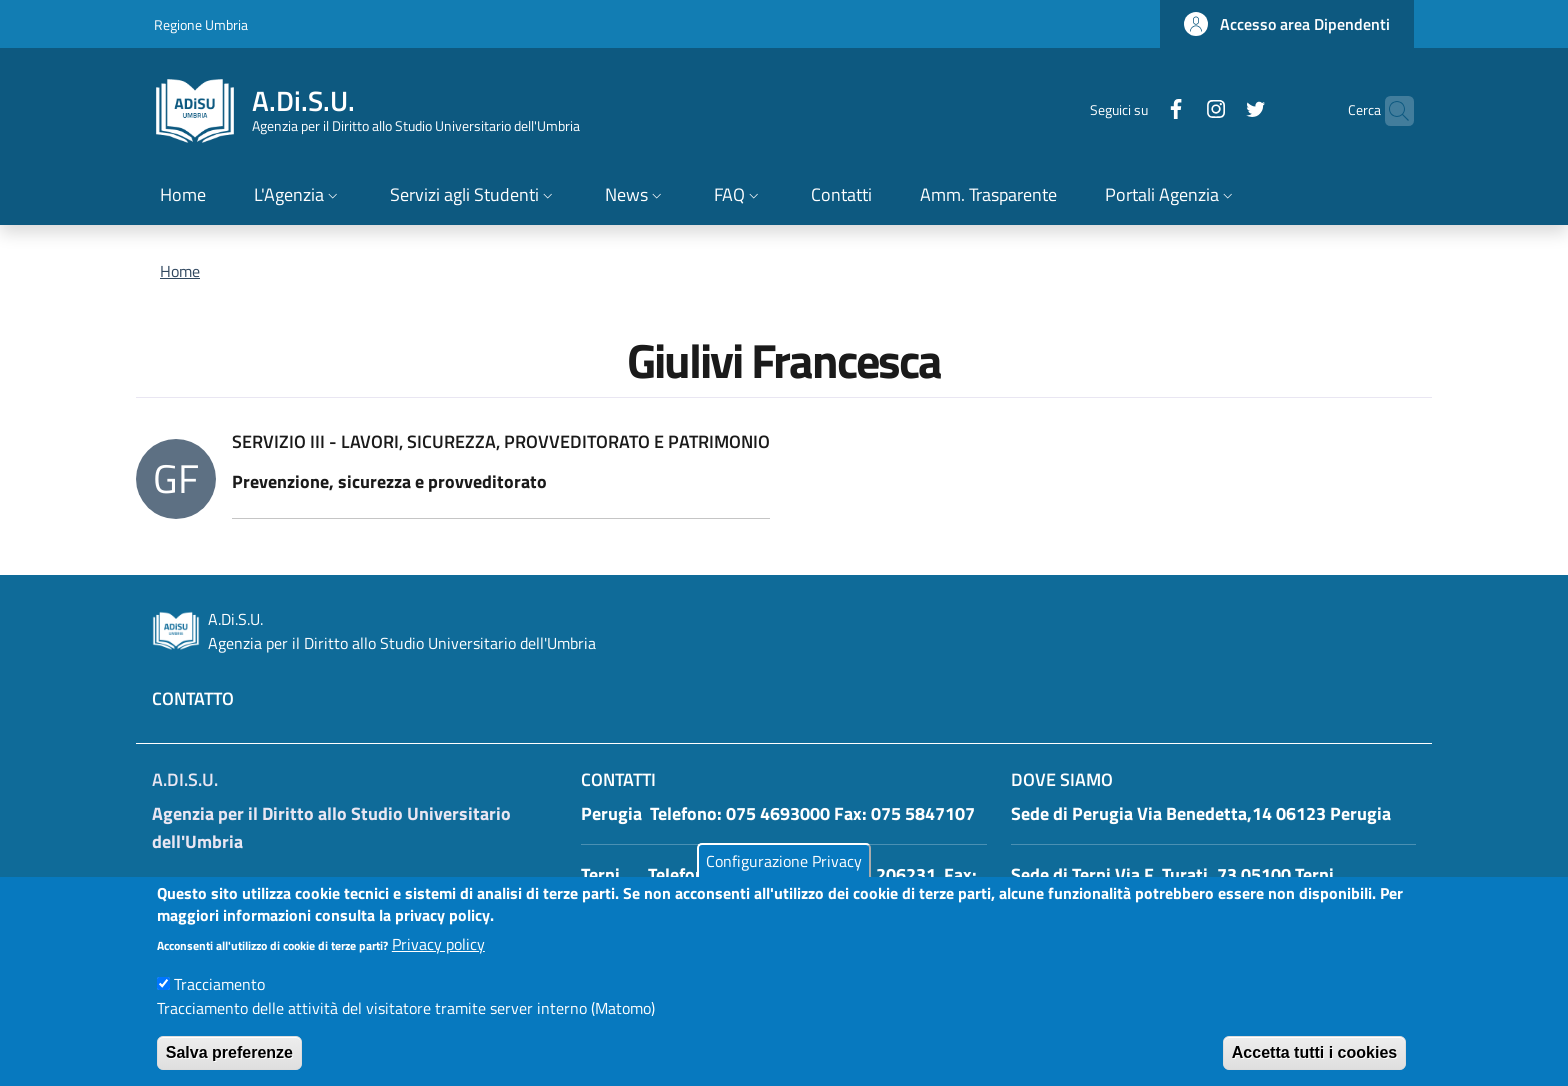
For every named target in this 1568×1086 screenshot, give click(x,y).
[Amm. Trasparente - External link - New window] (988, 196)
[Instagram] (1177, 110)
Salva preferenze (229, 1067)
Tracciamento (219, 999)
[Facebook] (1137, 110)
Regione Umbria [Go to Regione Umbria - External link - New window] (201, 24)
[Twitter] (1217, 110)
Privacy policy (438, 959)
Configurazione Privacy (784, 876)
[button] (1287, 24)
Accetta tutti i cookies (1314, 1067)
